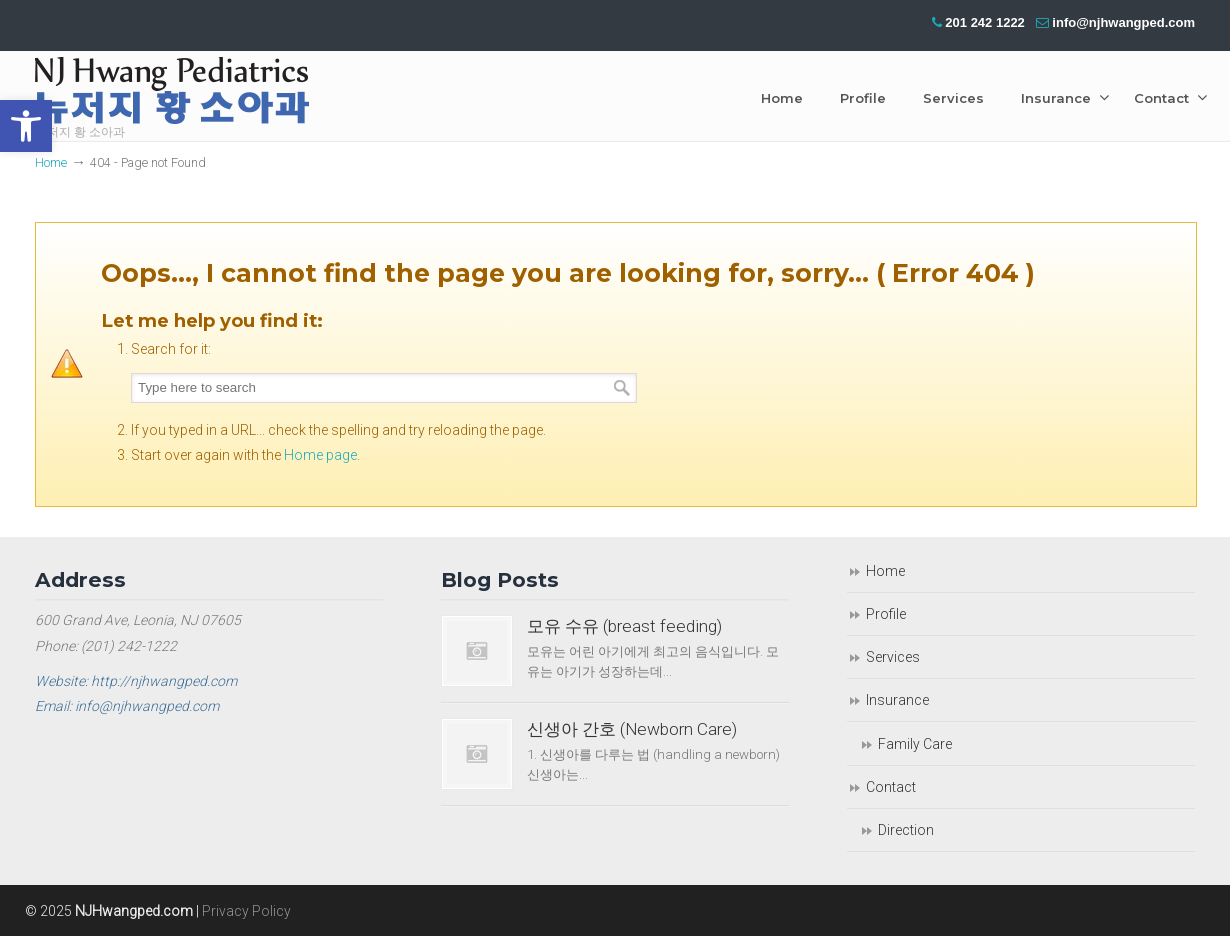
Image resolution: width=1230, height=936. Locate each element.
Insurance (897, 700)
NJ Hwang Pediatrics (172, 95)
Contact (891, 787)
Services (893, 657)
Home (51, 162)
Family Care (915, 744)
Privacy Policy (246, 911)
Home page (320, 455)
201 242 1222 (985, 22)
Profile (886, 614)
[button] (26, 126)
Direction (906, 830)
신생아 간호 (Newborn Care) (632, 729)
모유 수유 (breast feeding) (624, 626)
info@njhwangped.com (1123, 22)
